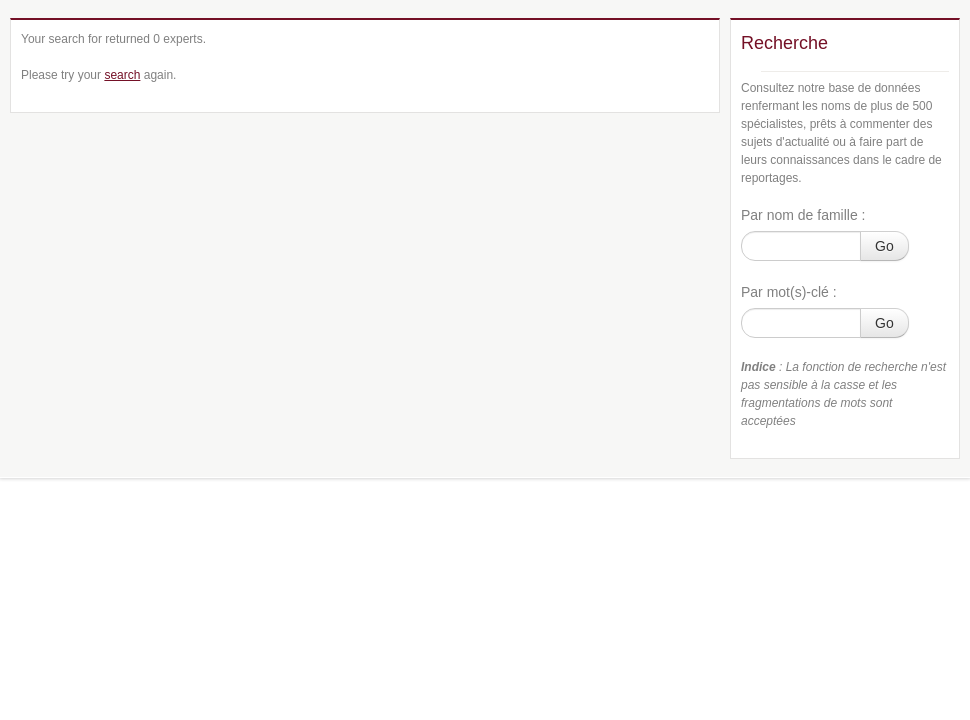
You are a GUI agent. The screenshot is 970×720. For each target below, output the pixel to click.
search (122, 75)
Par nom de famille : (803, 215)
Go (884, 246)
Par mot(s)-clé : (789, 292)
